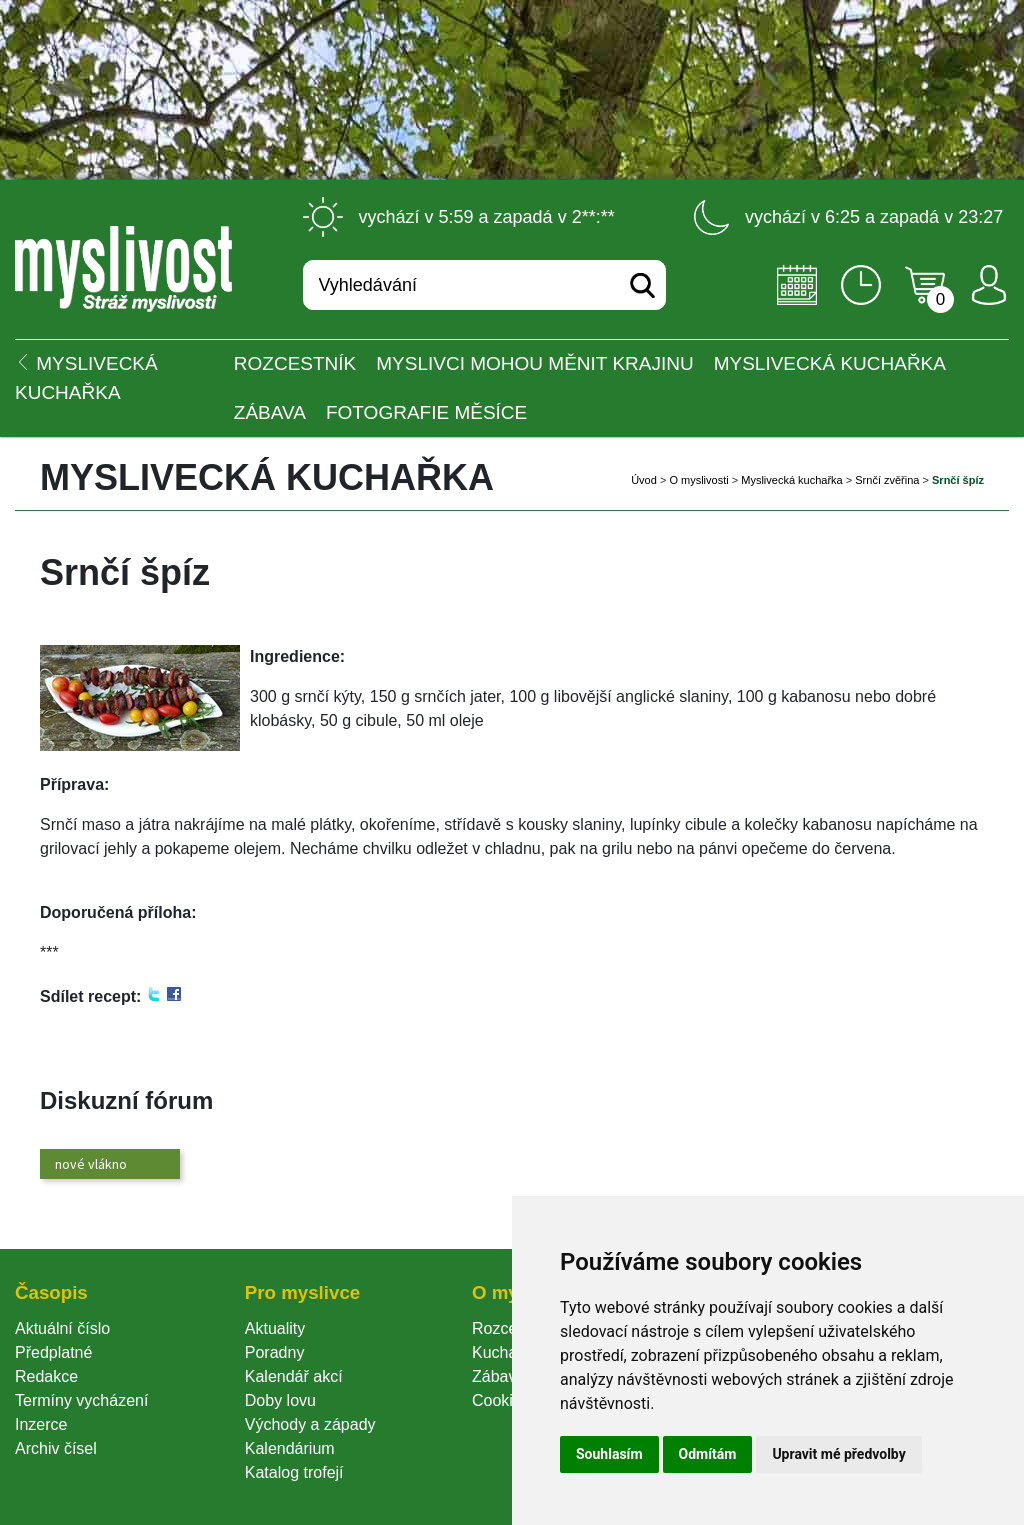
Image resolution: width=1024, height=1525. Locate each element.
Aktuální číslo (62, 1328)
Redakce (46, 1376)
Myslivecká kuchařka (830, 363)
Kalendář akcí (294, 1376)
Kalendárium (290, 1448)
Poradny (275, 1352)
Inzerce (41, 1424)
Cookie (501, 1400)
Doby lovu (280, 1400)
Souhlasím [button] (609, 1454)
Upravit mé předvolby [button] (838, 1454)
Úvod (644, 480)
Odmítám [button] (708, 1454)
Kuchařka (506, 1352)
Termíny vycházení (81, 1400)
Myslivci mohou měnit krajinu (534, 363)
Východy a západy (310, 1424)
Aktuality (275, 1328)
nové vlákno (91, 1164)
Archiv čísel (56, 1448)
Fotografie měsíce (426, 412)
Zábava (270, 412)
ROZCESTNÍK (295, 363)
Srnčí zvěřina (887, 480)
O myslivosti (698, 480)
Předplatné (53, 1352)
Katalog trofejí (294, 1472)
